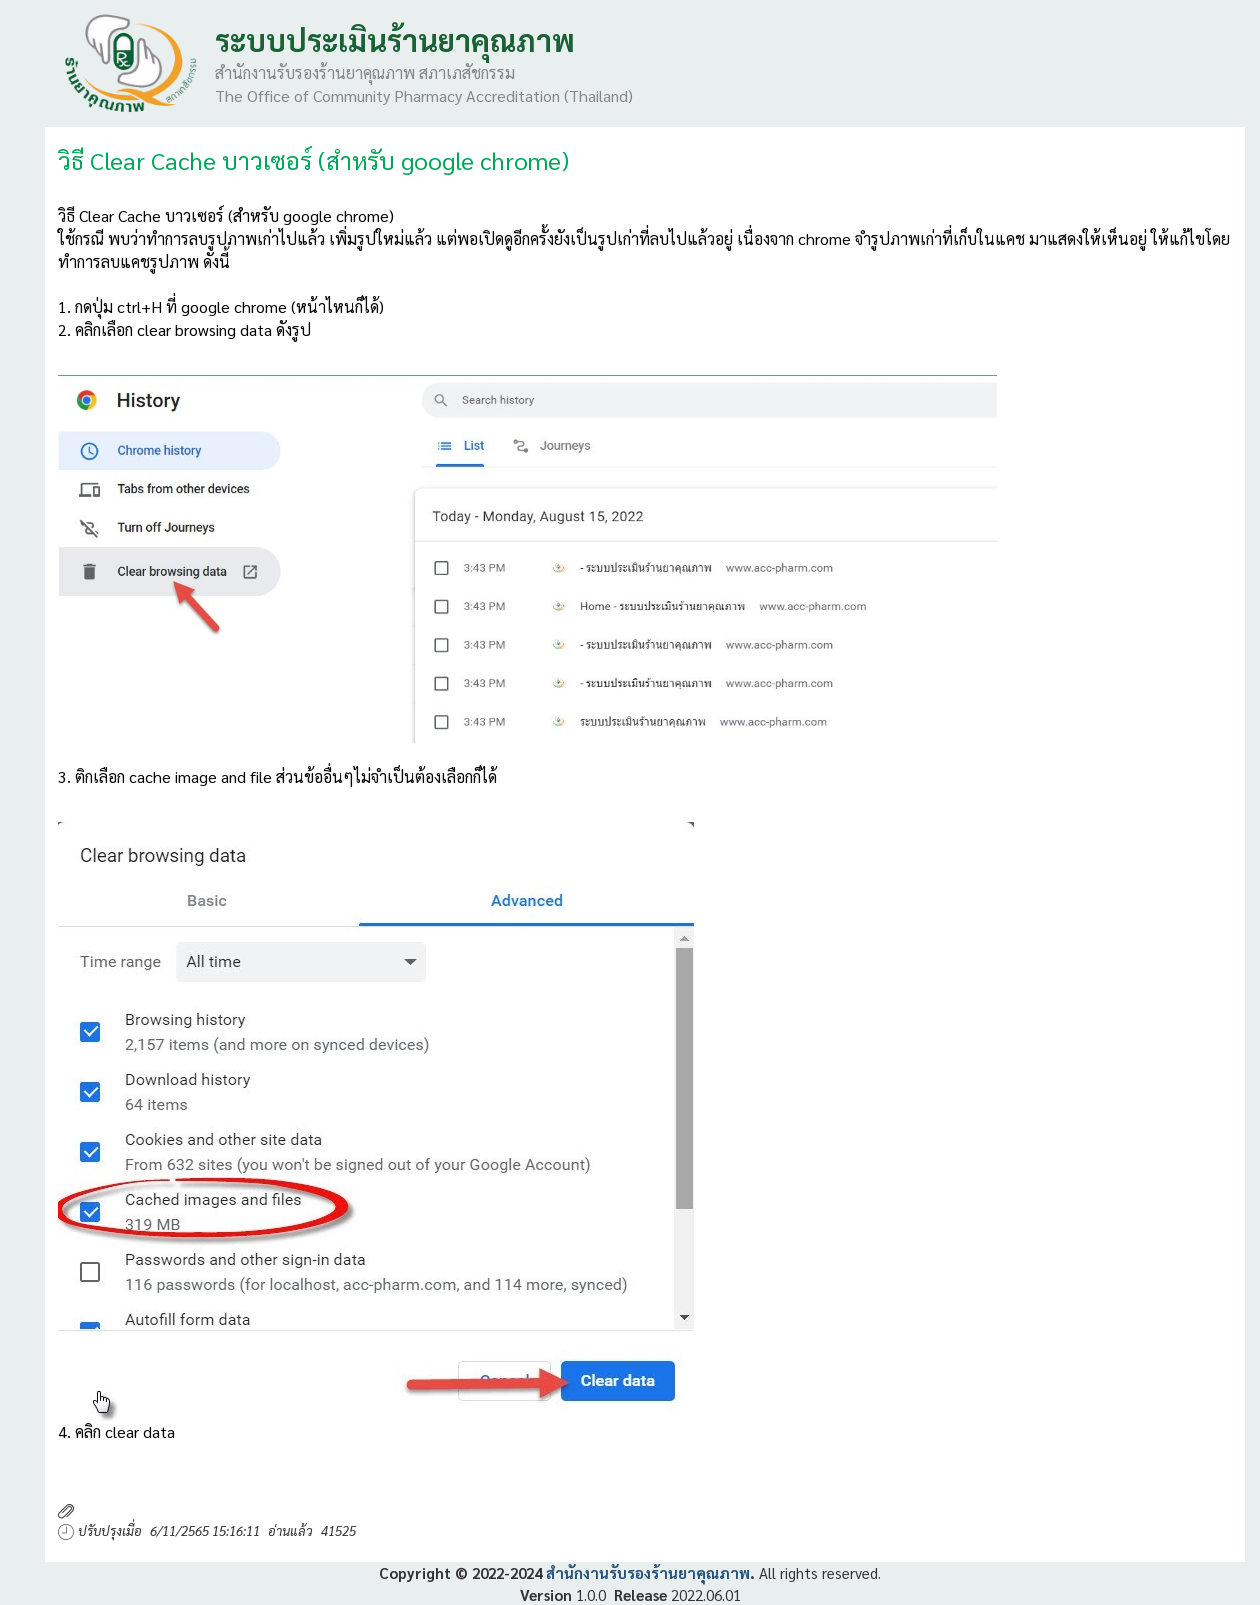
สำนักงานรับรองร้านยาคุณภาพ (648, 1572)
